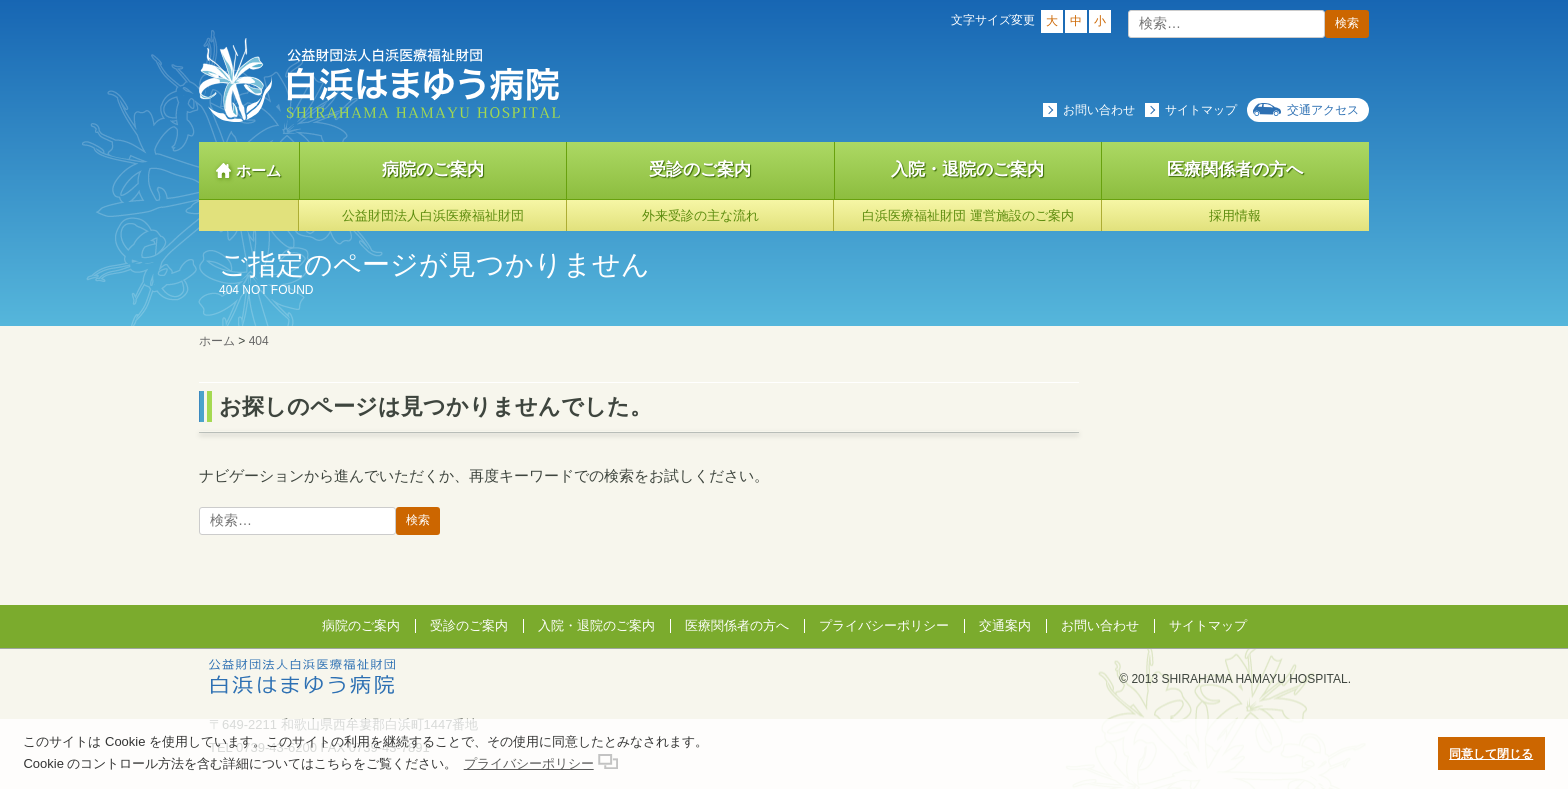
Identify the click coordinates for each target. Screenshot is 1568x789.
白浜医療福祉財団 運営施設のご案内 (968, 215)
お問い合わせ (1099, 110)
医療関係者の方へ (1235, 169)
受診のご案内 (700, 169)
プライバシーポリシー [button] (529, 763)
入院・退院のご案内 (967, 169)
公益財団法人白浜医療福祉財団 (433, 215)
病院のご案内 (433, 169)
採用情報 (1235, 215)
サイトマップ (1201, 110)
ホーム (258, 170)
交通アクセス (1323, 110)
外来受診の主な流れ (700, 215)
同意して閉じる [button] (1491, 753)
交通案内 (1005, 625)
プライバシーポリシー (884, 625)
